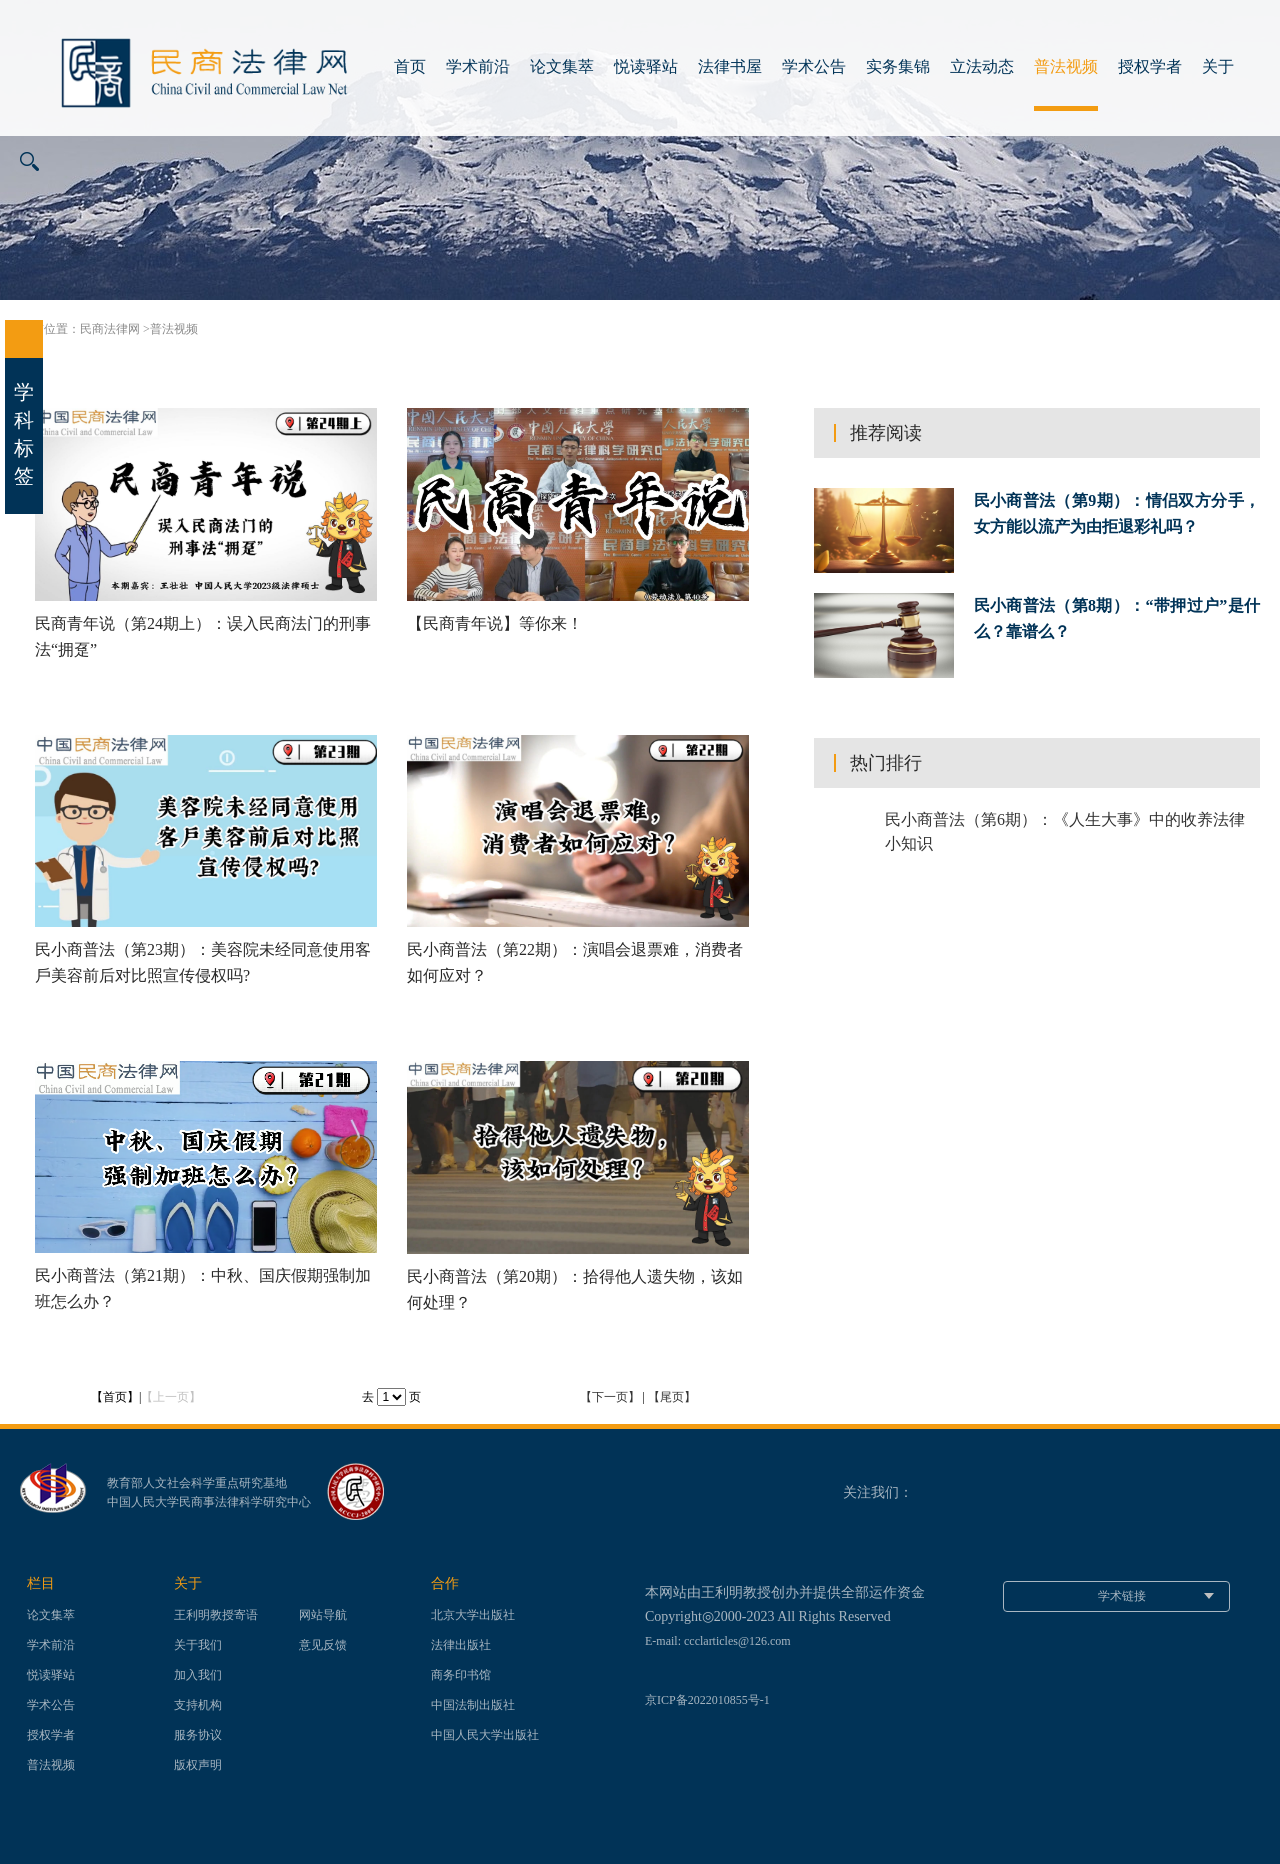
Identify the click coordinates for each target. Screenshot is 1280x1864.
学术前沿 (478, 66)
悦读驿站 (646, 66)
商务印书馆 (461, 1675)
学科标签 (24, 403)
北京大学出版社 (473, 1615)
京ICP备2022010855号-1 (707, 1700)
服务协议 (198, 1735)
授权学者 (1150, 66)
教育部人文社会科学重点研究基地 (197, 1483)
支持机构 (198, 1705)
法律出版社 (461, 1645)
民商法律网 (110, 329)
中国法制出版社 (473, 1705)
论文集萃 (562, 66)
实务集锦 (898, 66)
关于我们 (198, 1645)
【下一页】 (610, 1397)
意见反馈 (323, 1645)
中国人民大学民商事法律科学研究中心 (209, 1502)
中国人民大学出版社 (485, 1735)
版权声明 (198, 1765)
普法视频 (1066, 66)
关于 (1218, 66)
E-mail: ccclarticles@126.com (718, 1641)
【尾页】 (672, 1397)
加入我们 (198, 1675)
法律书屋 (730, 66)
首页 (410, 66)
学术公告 (814, 66)
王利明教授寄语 (216, 1615)
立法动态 (982, 66)
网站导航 (323, 1615)
